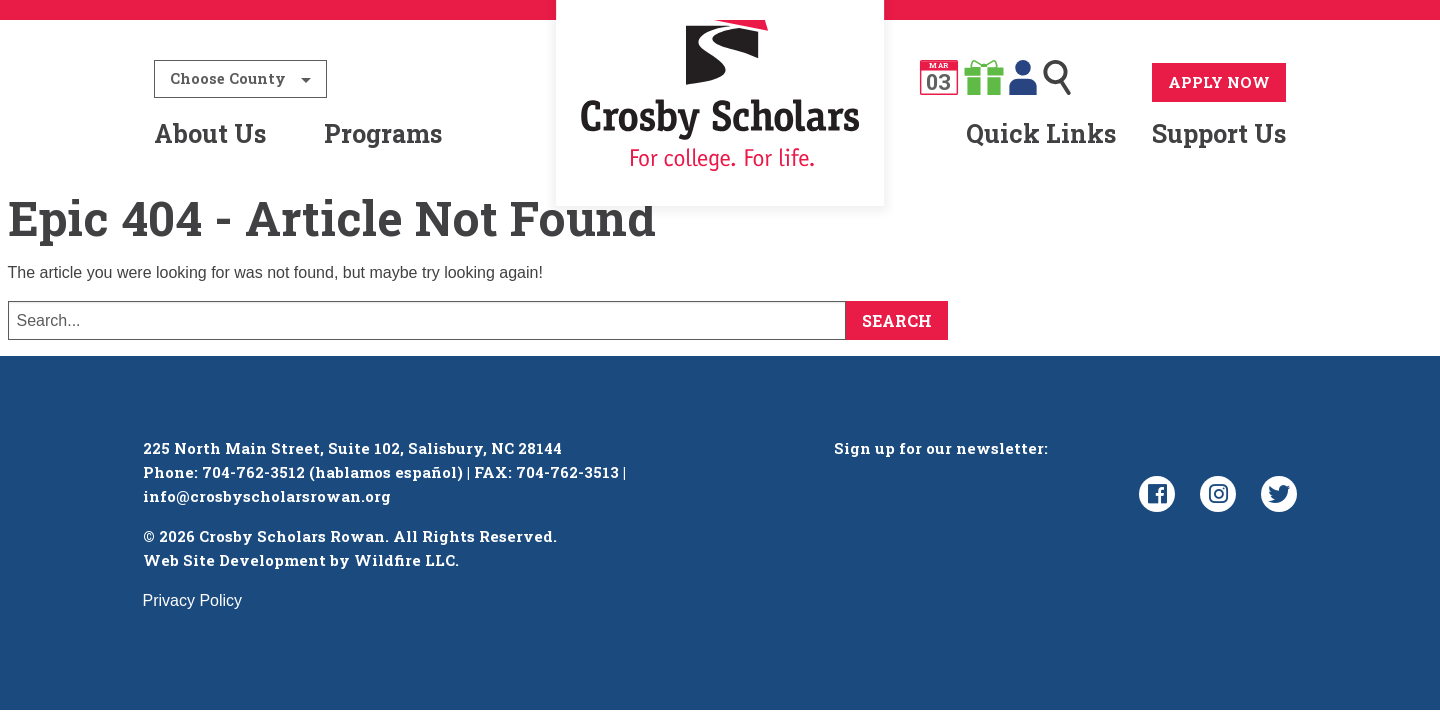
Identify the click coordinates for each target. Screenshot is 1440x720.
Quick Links (1041, 133)
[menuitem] (720, 134)
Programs (383, 133)
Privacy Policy (193, 600)
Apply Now (1219, 82)
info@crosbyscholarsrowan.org (267, 496)
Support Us (1219, 133)
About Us (210, 133)
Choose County (228, 78)
